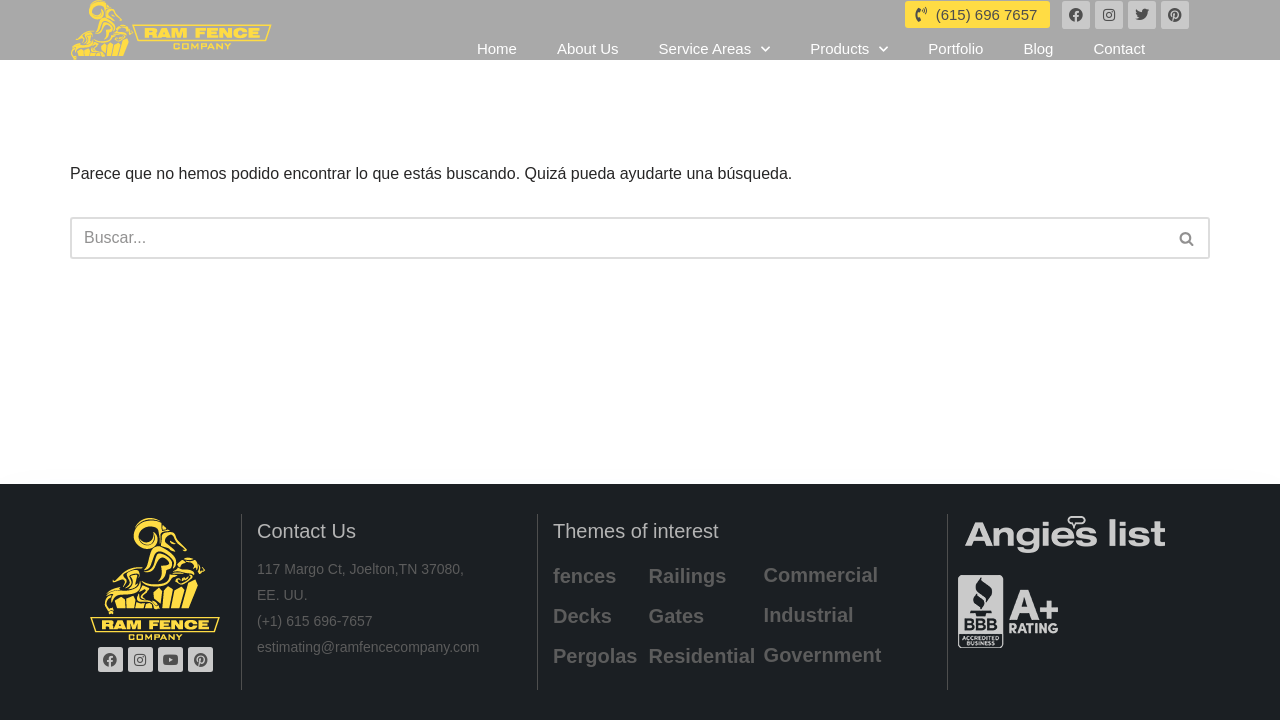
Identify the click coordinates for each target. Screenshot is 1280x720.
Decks (582, 616)
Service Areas (715, 69)
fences (584, 576)
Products (849, 69)
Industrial (809, 615)
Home (497, 68)
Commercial (821, 575)
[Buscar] (617, 238)
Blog (1038, 68)
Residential (702, 656)
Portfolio (955, 68)
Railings (688, 576)
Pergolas (595, 656)
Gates (677, 616)
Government (823, 655)
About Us (588, 68)
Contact (1119, 68)
